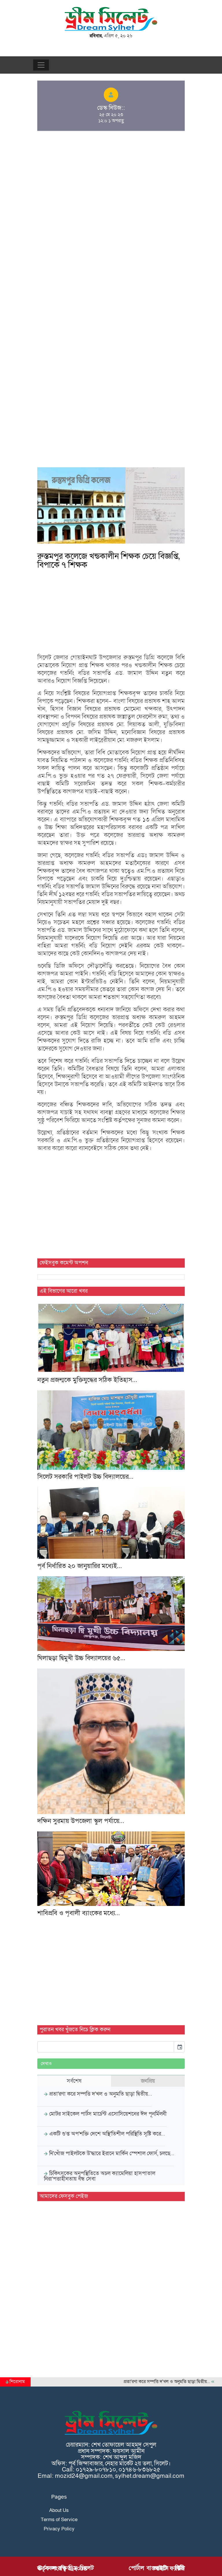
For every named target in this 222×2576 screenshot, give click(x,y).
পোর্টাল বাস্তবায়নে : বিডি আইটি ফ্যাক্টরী (157, 2568)
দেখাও (46, 2063)
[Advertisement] (111, 178)
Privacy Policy (59, 2528)
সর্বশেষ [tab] (74, 2080)
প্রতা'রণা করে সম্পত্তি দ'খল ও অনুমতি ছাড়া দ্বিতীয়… (174, 2381)
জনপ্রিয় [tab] (148, 2080)
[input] (105, 2046)
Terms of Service (59, 2519)
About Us (59, 2510)
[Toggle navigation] (41, 65)
